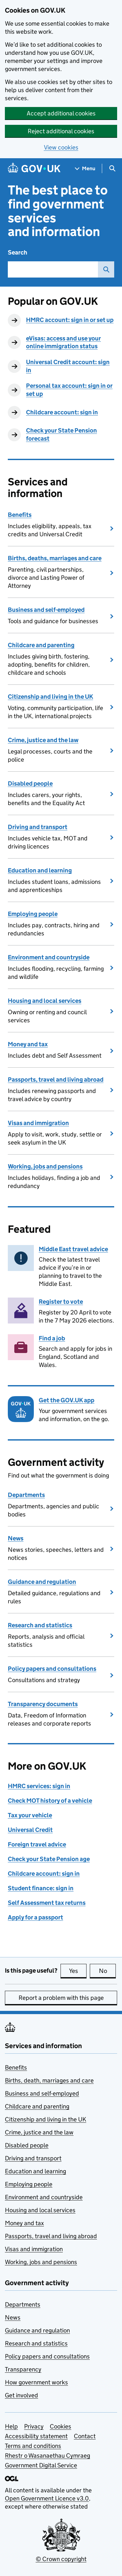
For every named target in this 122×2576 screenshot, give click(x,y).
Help (11, 2426)
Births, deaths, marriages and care (55, 558)
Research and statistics (40, 1625)
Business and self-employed (46, 609)
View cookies (61, 147)
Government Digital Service (41, 2465)
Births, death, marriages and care (49, 2080)
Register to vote (61, 1301)
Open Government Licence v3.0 (47, 2498)
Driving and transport (37, 827)
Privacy (34, 2426)
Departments (26, 1495)
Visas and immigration (38, 1123)
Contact (85, 2436)
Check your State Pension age (49, 1859)
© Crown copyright (61, 2559)
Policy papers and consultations (52, 1668)
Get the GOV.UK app (66, 1400)
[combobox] (53, 269)
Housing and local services (44, 1000)
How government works (36, 2382)
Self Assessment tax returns (47, 1902)
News (15, 1538)
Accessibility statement (36, 2436)
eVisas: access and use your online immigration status (63, 342)
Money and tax (28, 1044)
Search (17, 252)
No (107, 1971)
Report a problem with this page (61, 1997)
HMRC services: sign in (39, 1786)
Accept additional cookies (61, 113)
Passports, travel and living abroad (55, 1079)
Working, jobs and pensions (45, 1166)
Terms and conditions (33, 2446)
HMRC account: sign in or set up (70, 320)
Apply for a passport (35, 1917)
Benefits (20, 514)
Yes (78, 1971)
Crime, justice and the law (43, 740)
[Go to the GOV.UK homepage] (34, 168)
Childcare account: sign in (62, 412)
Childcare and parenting (41, 645)
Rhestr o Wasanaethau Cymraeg (47, 2455)
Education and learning (40, 870)
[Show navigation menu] (85, 168)
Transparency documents (43, 1704)
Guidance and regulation (42, 1581)
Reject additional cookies (61, 131)
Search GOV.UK (103, 269)
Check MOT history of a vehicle (50, 1800)
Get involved (21, 2395)
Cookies (60, 2426)
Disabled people (30, 783)
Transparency (23, 2369)
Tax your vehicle (30, 1815)
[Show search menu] (112, 168)
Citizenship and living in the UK (50, 696)
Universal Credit (30, 1830)
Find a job (52, 1338)
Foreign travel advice (37, 1844)
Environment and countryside (48, 957)
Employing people (33, 914)
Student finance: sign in (41, 1888)
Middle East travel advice (73, 1249)
